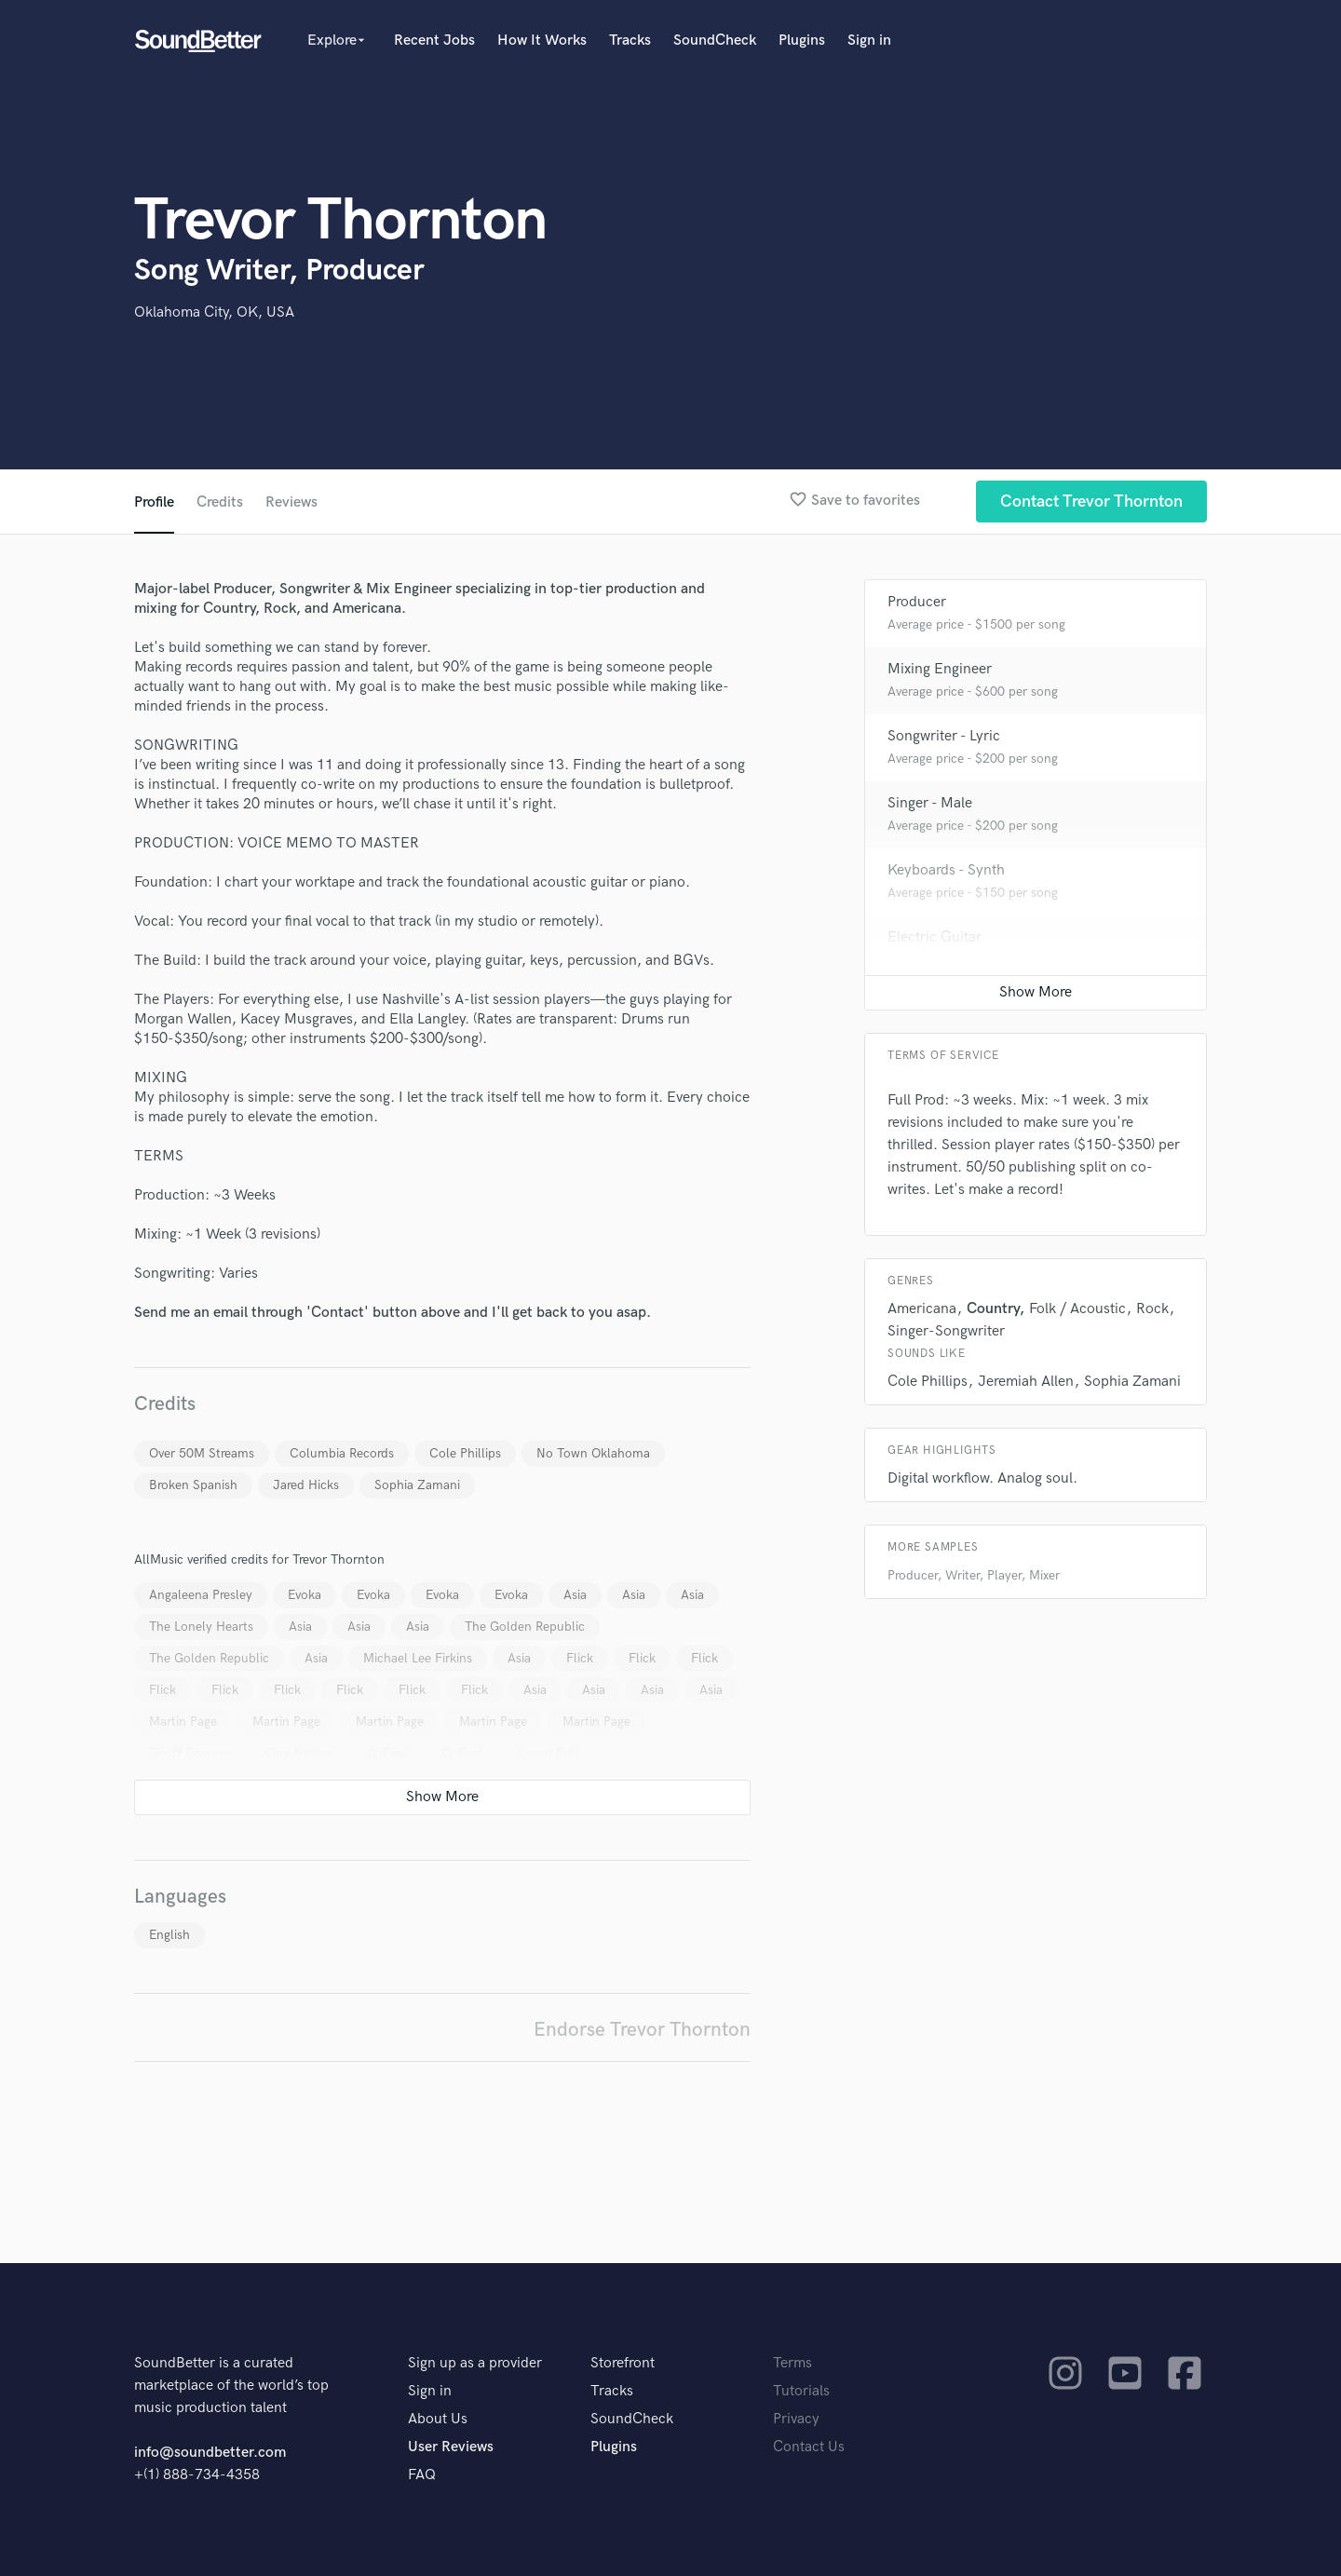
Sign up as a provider (475, 2363)
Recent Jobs (434, 40)
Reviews (291, 502)
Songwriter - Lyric (943, 736)
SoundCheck (714, 40)
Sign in (869, 40)
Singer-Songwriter (946, 1331)
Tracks (630, 40)
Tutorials (801, 2391)
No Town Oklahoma (593, 1453)
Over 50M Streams (201, 1453)
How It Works (542, 40)
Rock (1152, 1309)
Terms (792, 2363)
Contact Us (809, 2447)
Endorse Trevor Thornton (642, 2029)
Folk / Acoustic (1077, 1309)
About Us (437, 2419)
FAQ (422, 2475)
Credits (219, 502)
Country (993, 1309)
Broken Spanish (193, 1485)
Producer (916, 602)
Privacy (796, 2419)
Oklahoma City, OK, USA (214, 312)
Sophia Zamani (417, 1485)
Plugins (802, 40)
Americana (921, 1309)
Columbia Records (342, 1453)
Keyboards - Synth (946, 870)
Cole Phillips (465, 1453)
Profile (154, 502)
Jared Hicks (306, 1485)
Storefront (622, 2363)
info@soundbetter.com (210, 2452)
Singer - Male (929, 803)
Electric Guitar (934, 937)
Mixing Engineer (939, 669)
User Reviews (451, 2447)
